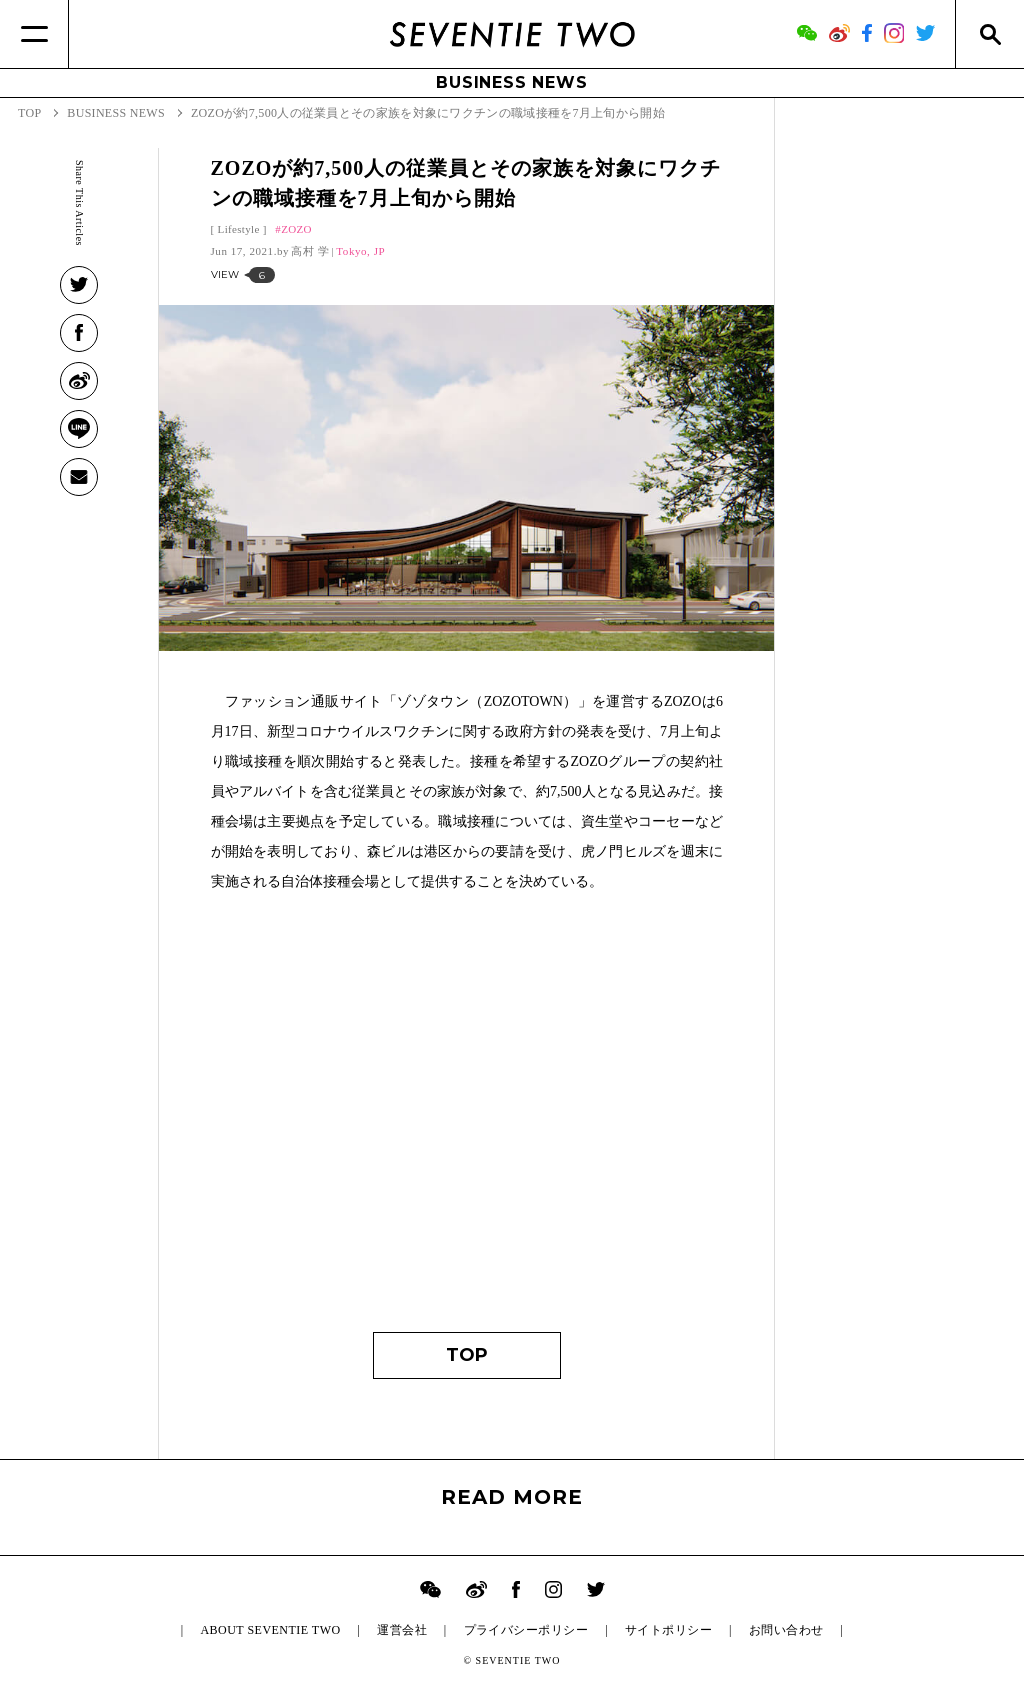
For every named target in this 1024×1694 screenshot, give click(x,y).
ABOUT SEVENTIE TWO (270, 1630)
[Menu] (34, 34)
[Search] (989, 34)
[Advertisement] (467, 1122)
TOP (467, 1355)
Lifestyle (239, 229)
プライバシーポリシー (526, 1630)
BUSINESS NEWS (511, 82)
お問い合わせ (786, 1630)
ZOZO (296, 229)
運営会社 (402, 1630)
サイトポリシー (668, 1630)
